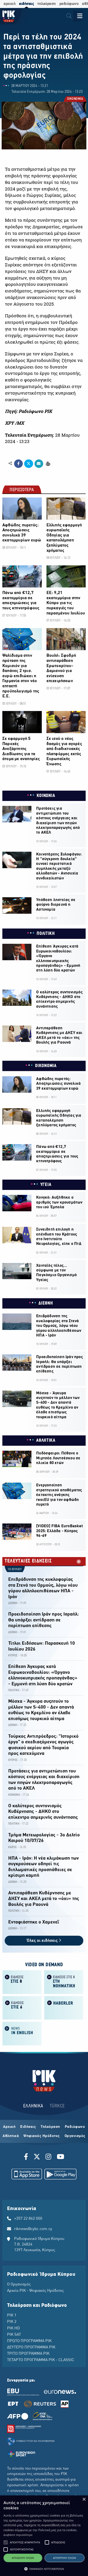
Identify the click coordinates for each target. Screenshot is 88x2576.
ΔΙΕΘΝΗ (45, 1303)
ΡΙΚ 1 (11, 2315)
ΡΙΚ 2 (11, 2322)
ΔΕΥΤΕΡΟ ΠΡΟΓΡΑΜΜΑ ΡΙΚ (31, 2347)
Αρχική (9, 2127)
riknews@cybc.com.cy (33, 2229)
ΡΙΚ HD (13, 2328)
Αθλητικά (11, 2136)
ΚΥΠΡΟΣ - (13, 1655)
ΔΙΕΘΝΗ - (13, 1603)
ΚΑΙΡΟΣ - (13, 1847)
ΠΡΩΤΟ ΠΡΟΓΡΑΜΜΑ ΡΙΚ (29, 2341)
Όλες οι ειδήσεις (44, 1940)
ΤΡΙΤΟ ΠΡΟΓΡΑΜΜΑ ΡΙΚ (28, 2354)
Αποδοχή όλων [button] (23, 2558)
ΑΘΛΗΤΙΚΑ (45, 1440)
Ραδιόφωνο (75, 2127)
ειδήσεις (26, 4)
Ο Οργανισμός (19, 2284)
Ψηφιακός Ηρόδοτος (41, 2136)
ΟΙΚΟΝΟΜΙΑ (75, 99)
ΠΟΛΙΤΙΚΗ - (14, 1690)
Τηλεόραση (50, 2127)
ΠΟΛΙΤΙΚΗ (46, 933)
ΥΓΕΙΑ (45, 1184)
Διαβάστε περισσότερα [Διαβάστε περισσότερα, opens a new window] (18, 2535)
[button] (5, 2542)
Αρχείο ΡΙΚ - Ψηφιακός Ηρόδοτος (35, 2291)
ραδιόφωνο (69, 4)
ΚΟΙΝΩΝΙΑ (46, 795)
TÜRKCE (57, 2106)
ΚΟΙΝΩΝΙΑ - (15, 1794)
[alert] (44, 2535)
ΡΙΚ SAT (14, 2335)
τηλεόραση (46, 4)
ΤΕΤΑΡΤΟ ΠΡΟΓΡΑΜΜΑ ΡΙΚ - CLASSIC (40, 2360)
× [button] (84, 2499)
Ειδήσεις (28, 2127)
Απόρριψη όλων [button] (64, 2558)
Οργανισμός (75, 2136)
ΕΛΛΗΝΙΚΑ (33, 2106)
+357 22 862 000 (28, 2219)
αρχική (9, 4)
